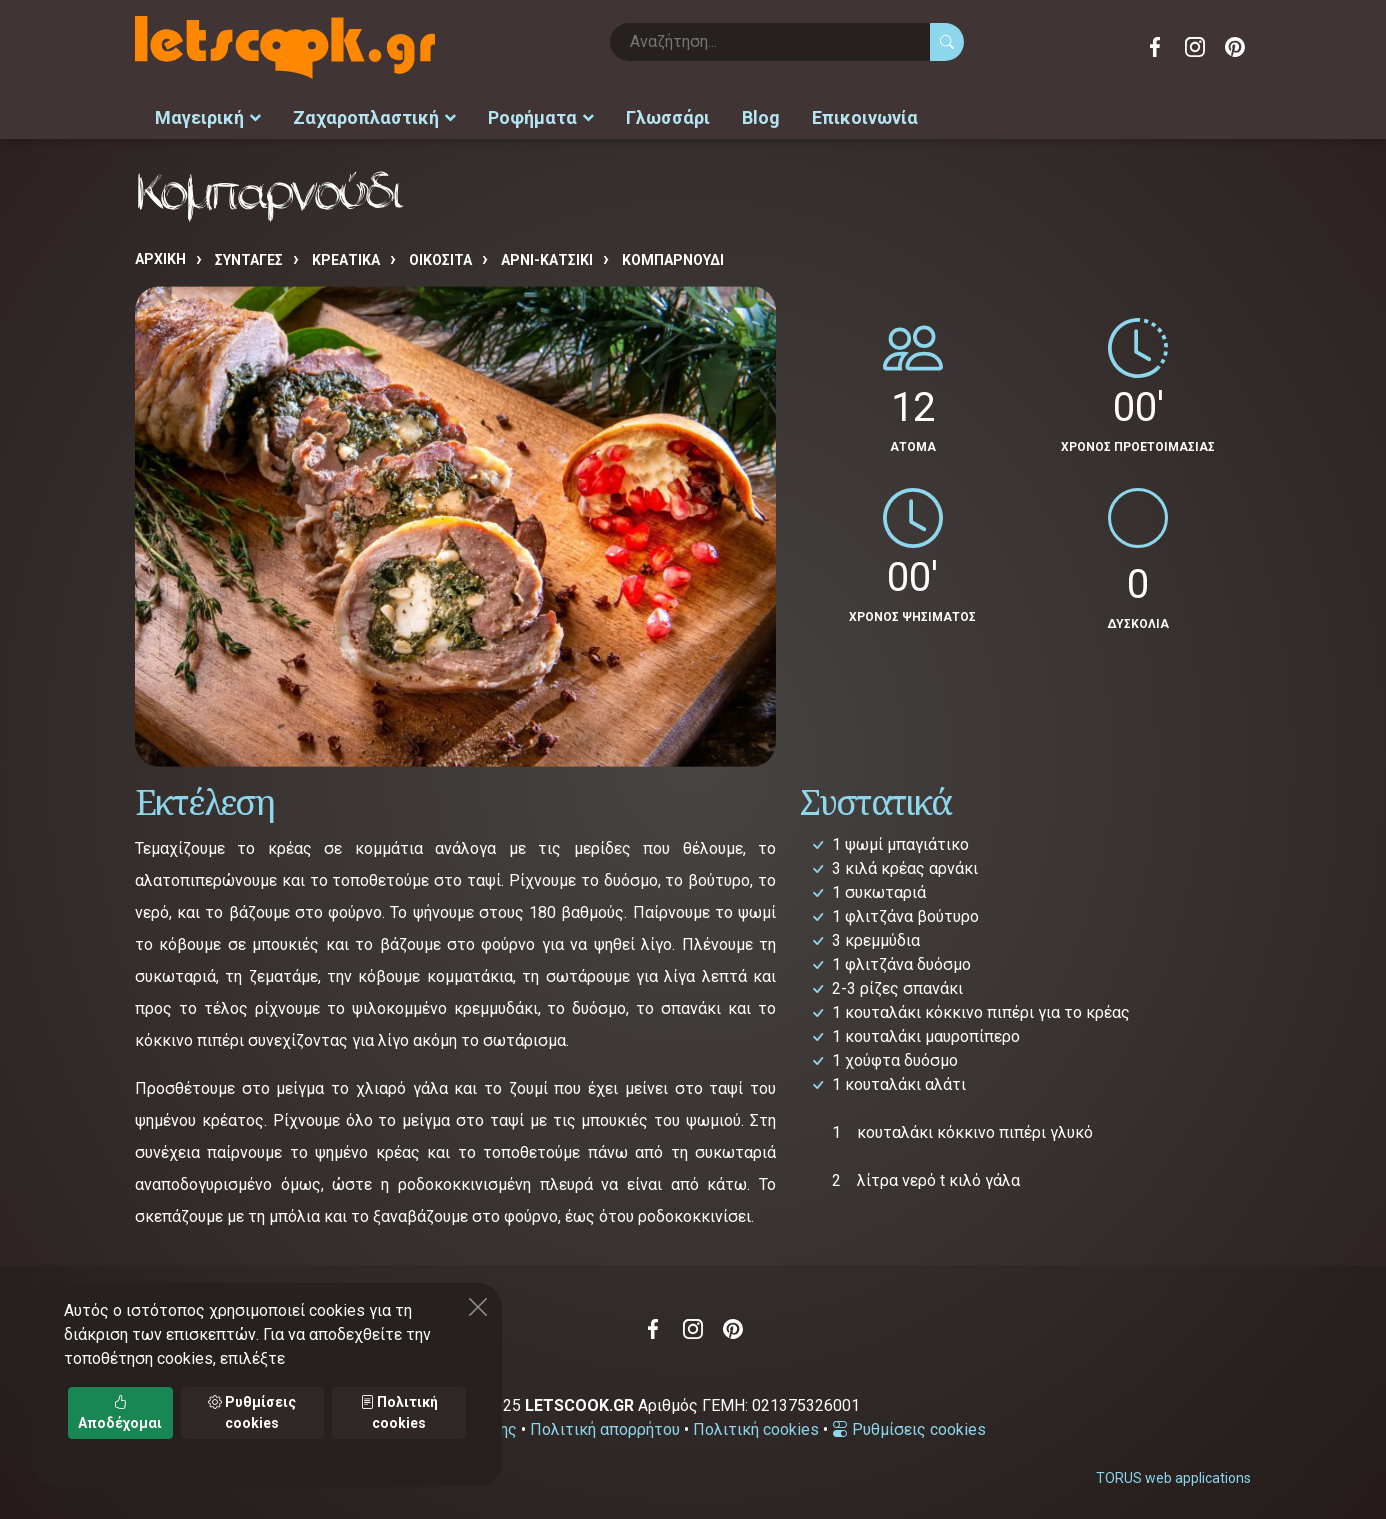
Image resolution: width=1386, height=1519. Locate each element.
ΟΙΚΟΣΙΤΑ (440, 257)
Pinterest (1235, 47)
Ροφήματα (541, 115)
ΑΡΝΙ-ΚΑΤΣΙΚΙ (547, 257)
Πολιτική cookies (756, 1426)
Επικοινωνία (865, 115)
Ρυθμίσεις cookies (909, 1426)
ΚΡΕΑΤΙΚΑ (346, 257)
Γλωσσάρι (668, 115)
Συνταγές (249, 257)
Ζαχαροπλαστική (374, 115)
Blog (761, 115)
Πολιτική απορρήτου (605, 1426)
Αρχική (160, 256)
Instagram (1195, 47)
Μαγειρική (208, 115)
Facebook (1155, 47)
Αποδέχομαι (120, 1412)
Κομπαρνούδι (673, 257)
